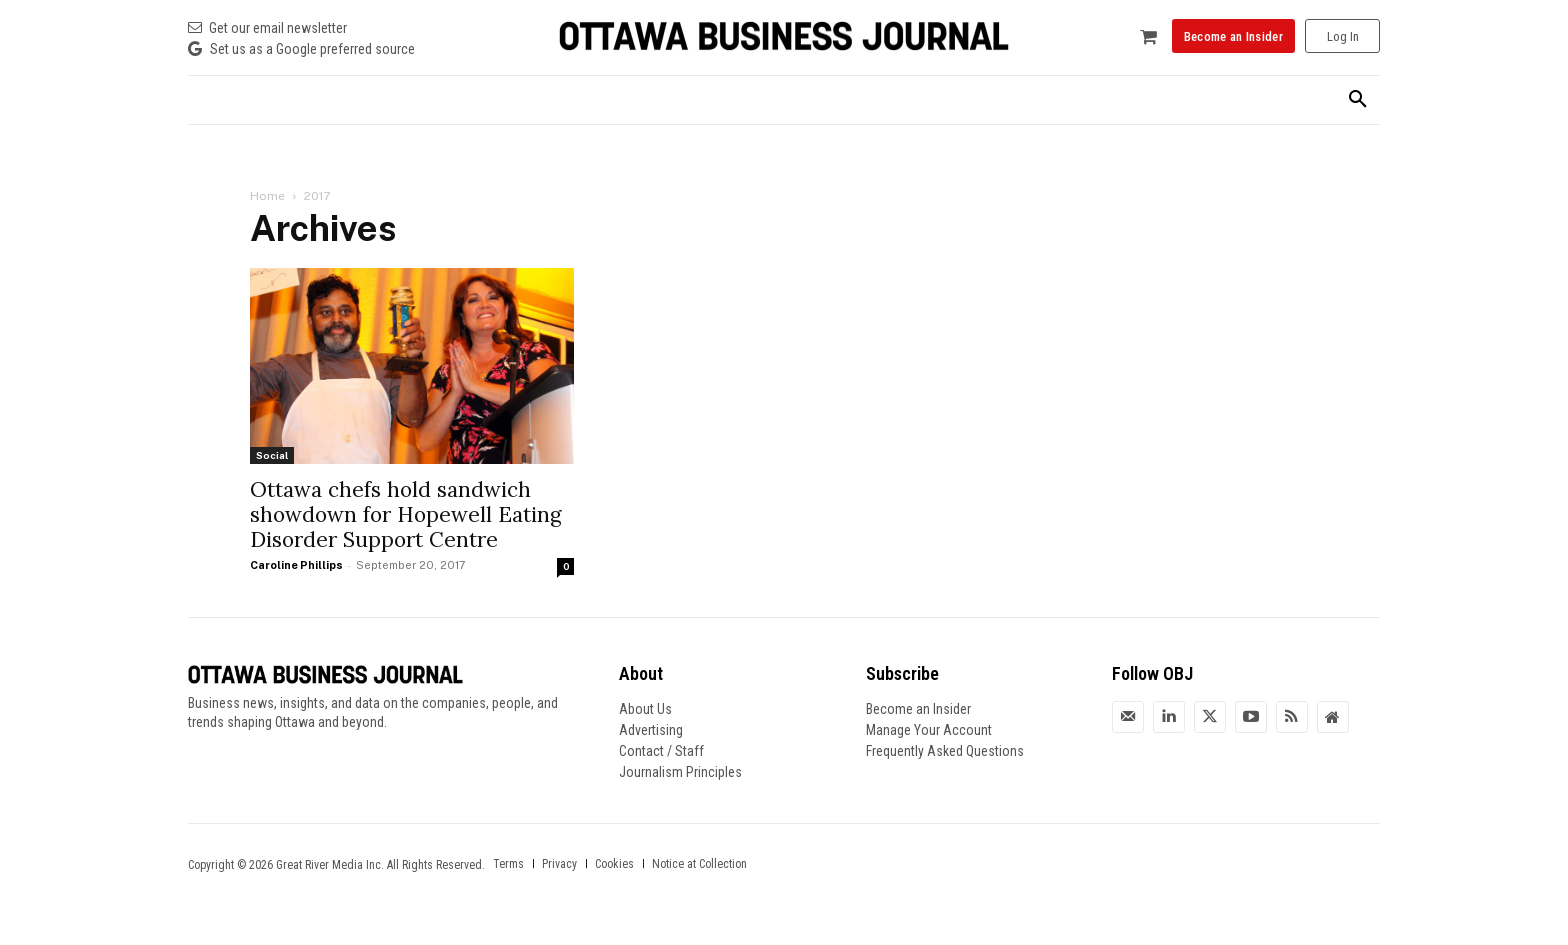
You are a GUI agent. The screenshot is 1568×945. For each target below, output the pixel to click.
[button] (1358, 100)
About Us (645, 709)
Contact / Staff (661, 751)
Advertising (651, 730)
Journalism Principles (680, 772)
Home (267, 196)
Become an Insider (918, 709)
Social (272, 455)
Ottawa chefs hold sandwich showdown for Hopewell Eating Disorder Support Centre (405, 514)
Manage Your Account (929, 730)
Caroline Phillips (296, 565)
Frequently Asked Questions (945, 751)
